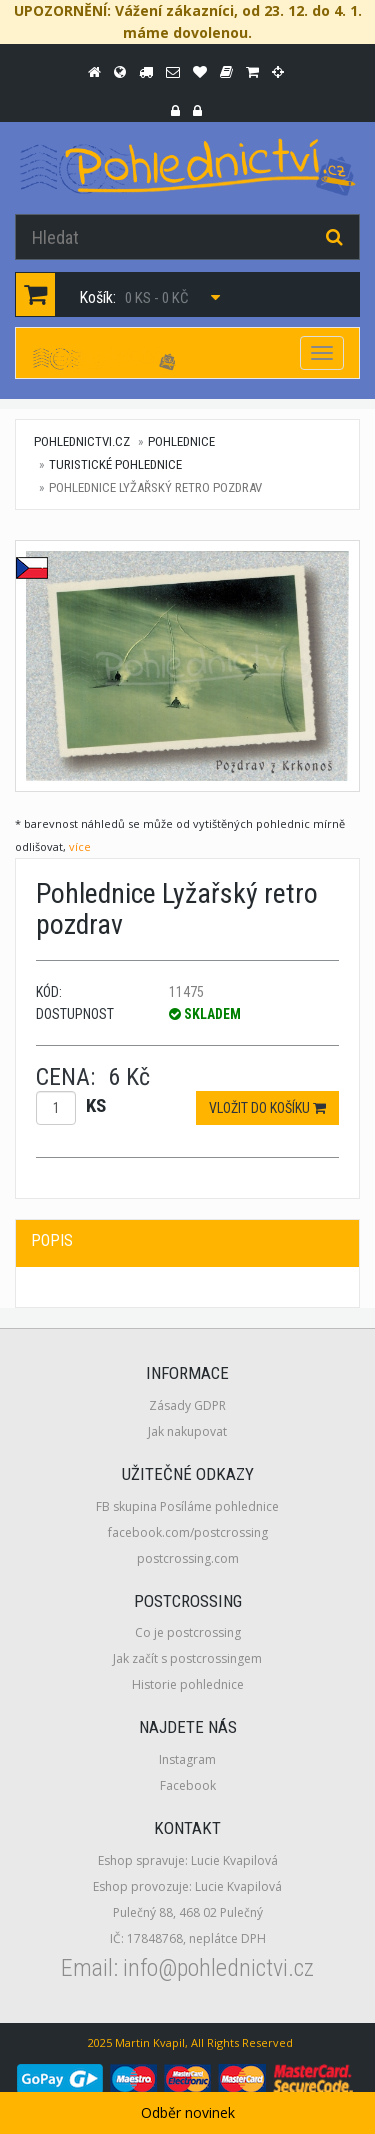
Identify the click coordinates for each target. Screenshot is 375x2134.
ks (96, 1105)
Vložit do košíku (267, 1108)
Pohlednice (181, 441)
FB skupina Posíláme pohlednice (187, 1506)
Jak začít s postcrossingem (187, 1658)
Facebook (188, 1785)
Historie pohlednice (188, 1684)
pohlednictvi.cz (82, 441)
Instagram (187, 1759)
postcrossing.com (188, 1558)
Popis (52, 1240)
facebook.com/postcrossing (188, 1532)
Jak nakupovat (187, 1431)
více (80, 846)
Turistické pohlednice (115, 464)
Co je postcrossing (188, 1632)
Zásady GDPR (187, 1405)
